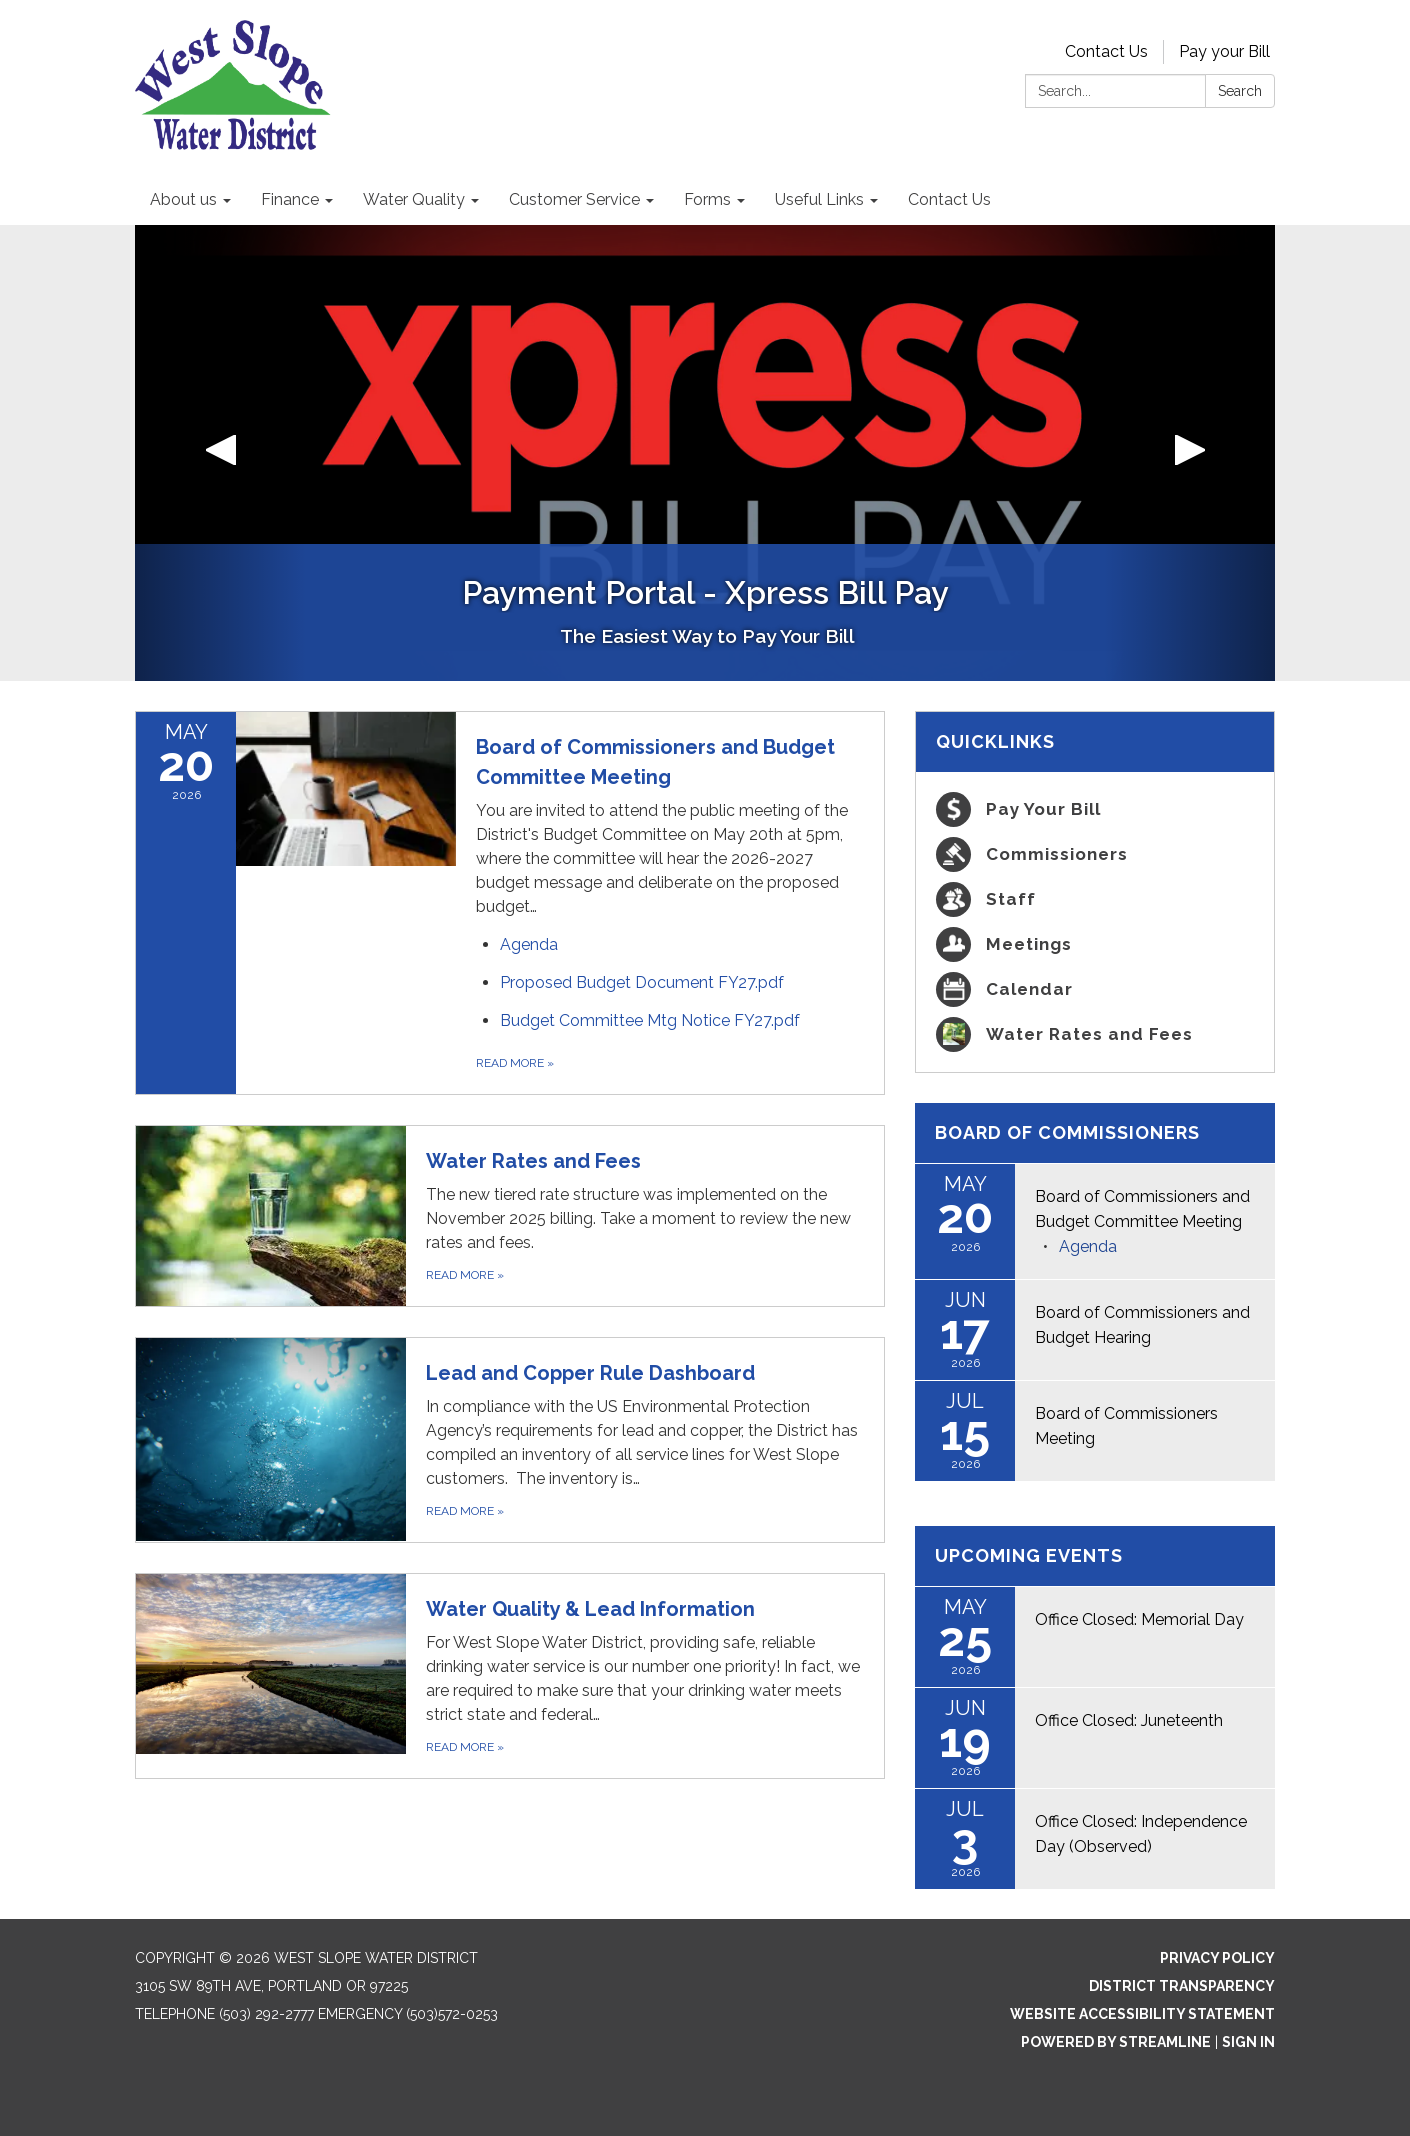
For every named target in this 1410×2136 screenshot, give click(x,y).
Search (1240, 91)
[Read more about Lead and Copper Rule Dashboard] (510, 1440)
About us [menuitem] (183, 199)
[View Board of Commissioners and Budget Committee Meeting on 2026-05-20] (670, 825)
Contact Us (1106, 51)
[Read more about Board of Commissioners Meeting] (1095, 1431)
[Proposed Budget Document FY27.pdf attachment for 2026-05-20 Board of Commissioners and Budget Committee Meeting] (642, 982)
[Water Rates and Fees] (1095, 1034)
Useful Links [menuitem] (819, 199)
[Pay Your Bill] (1095, 809)
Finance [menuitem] (290, 199)
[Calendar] (1095, 989)
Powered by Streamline (1116, 2042)
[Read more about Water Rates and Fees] (510, 1216)
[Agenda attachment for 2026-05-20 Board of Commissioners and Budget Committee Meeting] (529, 944)
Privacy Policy (1217, 1958)
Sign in (1248, 2042)
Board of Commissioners (1067, 1132)
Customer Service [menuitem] (574, 199)
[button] (220, 453)
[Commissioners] (1095, 854)
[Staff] (1095, 899)
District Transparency (1182, 1986)
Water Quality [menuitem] (414, 199)
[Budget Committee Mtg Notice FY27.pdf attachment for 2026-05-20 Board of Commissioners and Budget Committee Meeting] (650, 1020)
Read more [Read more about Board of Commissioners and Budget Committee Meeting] (515, 1063)
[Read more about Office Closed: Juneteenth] (1095, 1738)
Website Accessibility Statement (1142, 2014)
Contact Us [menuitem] (949, 199)
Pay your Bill (1224, 51)
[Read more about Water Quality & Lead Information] (510, 1676)
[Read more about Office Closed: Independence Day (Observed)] (1095, 1839)
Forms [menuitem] (707, 199)
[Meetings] (1095, 944)
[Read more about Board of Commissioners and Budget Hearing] (1095, 1330)
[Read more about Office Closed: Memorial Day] (1095, 1637)
